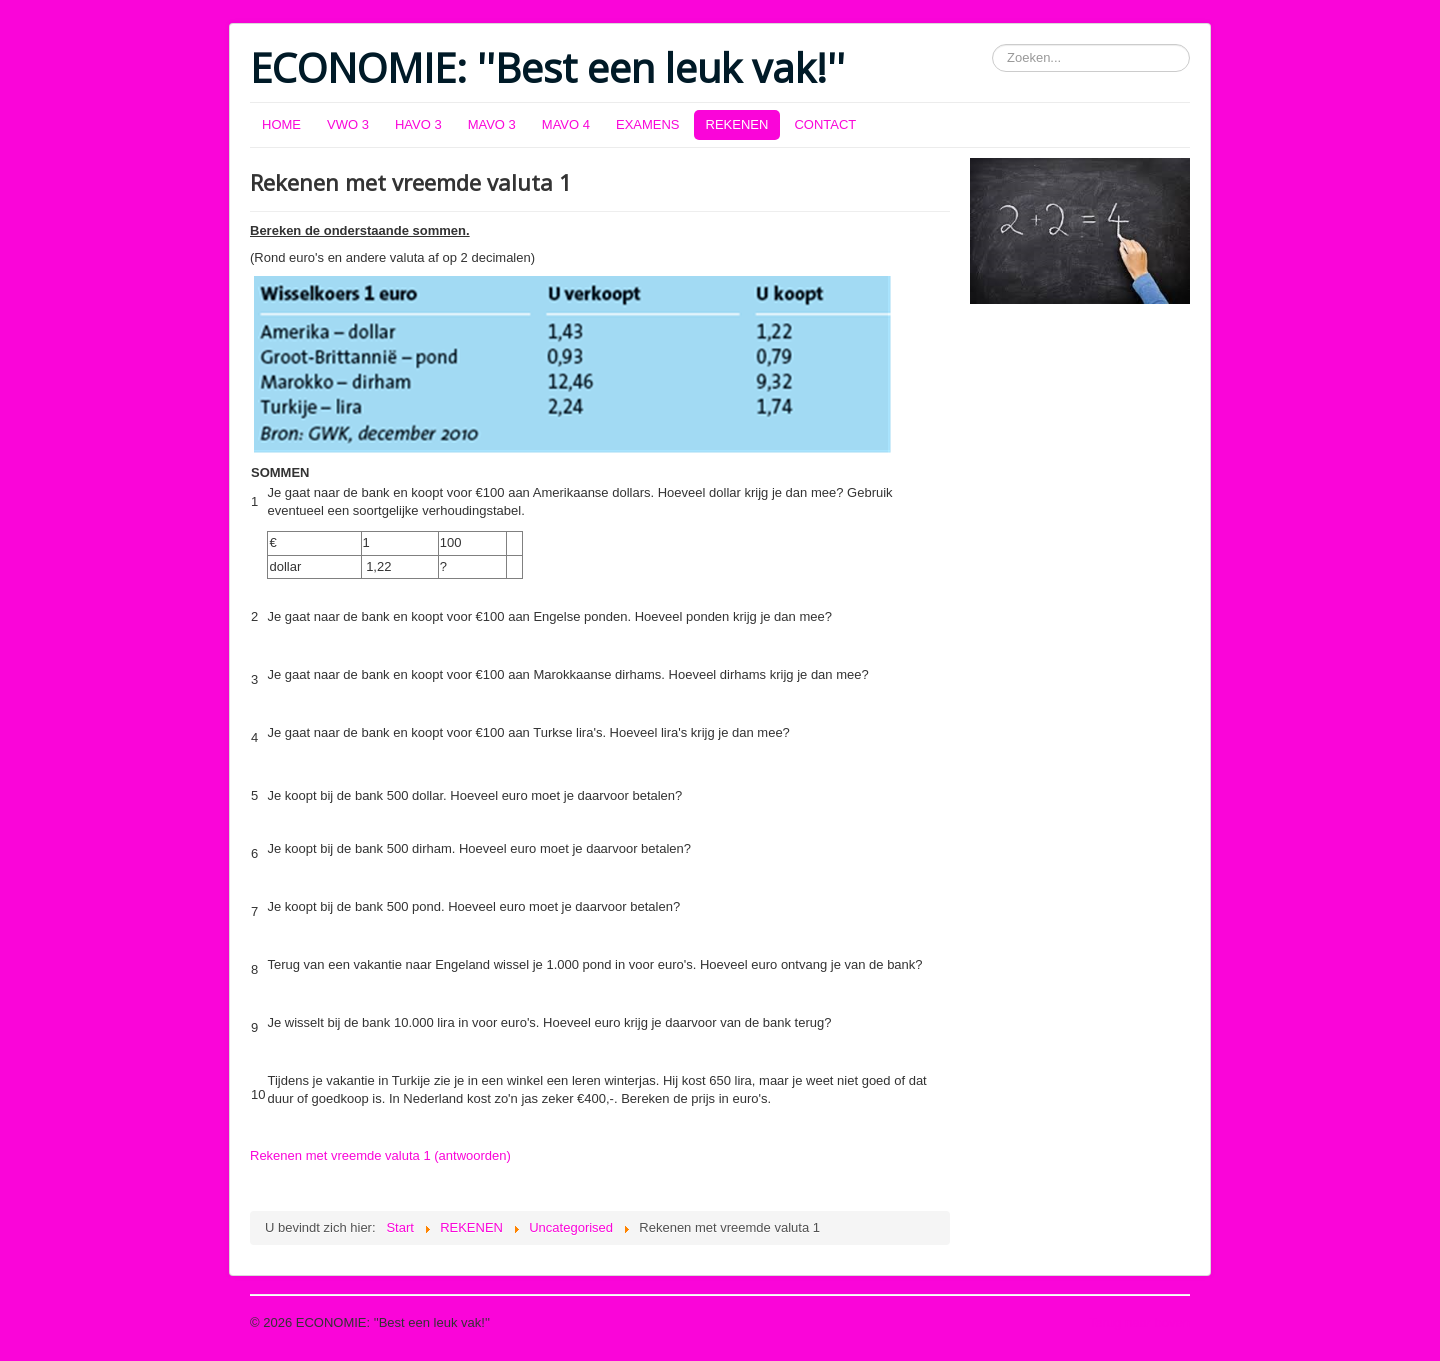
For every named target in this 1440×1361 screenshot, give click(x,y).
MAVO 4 (566, 124)
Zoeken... (992, 44)
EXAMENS (648, 124)
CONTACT (825, 124)
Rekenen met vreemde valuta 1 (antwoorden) (380, 1155)
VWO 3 (348, 124)
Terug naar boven (1139, 1322)
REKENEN (737, 124)
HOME (281, 124)
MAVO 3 (492, 124)
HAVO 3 (418, 124)
